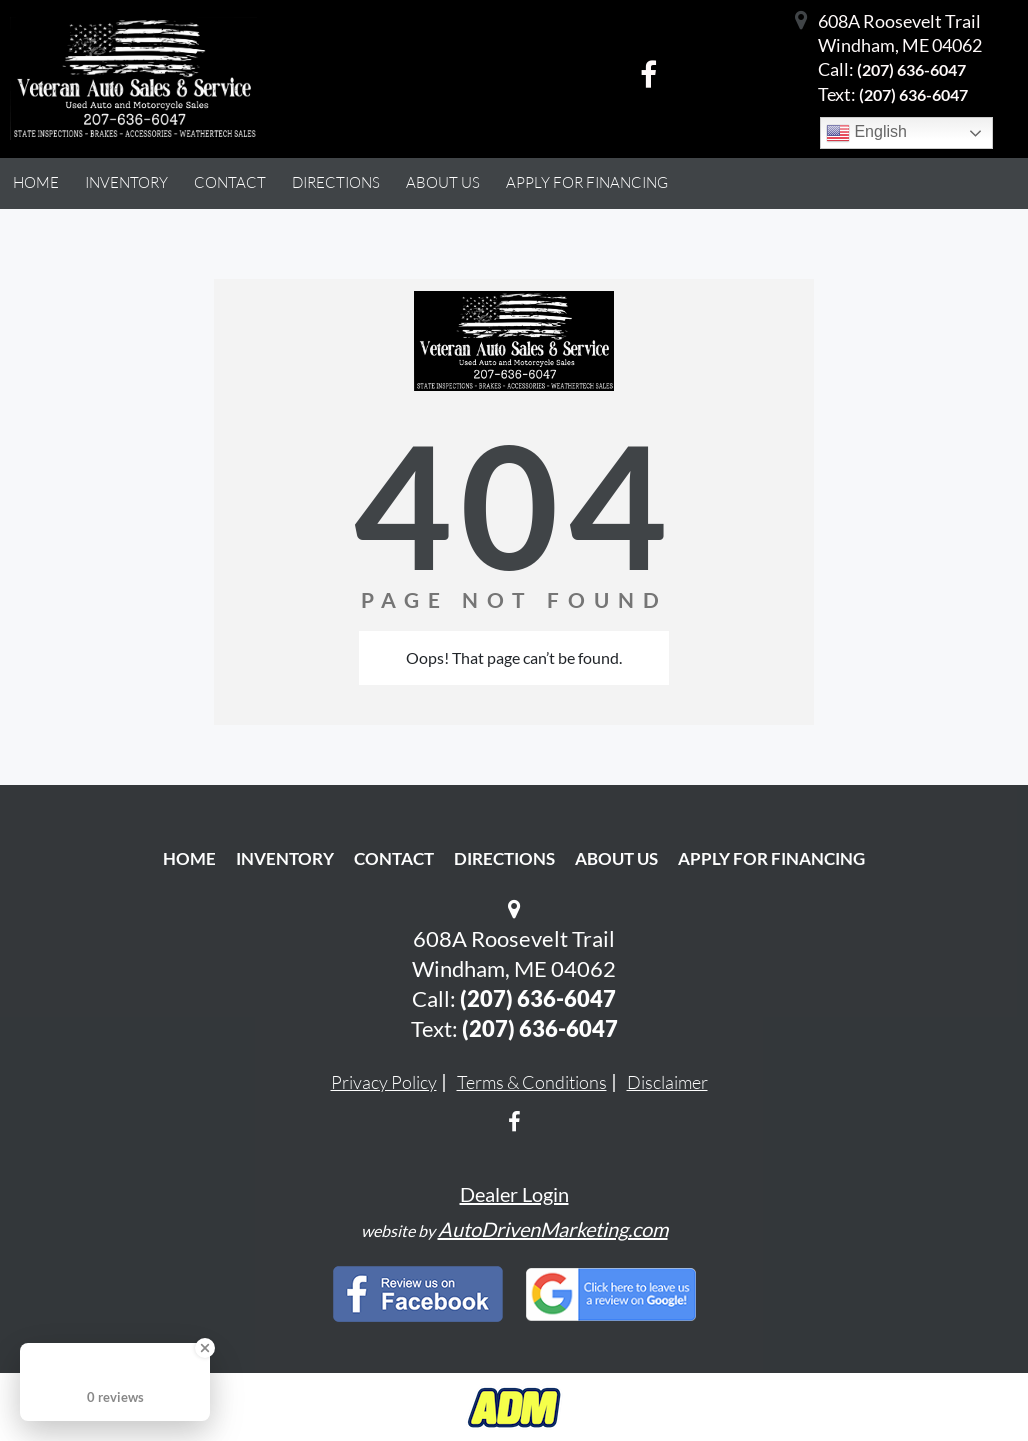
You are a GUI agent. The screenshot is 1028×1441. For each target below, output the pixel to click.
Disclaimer (667, 1082)
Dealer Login (514, 1194)
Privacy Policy (384, 1082)
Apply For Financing (771, 858)
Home (189, 858)
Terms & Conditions (532, 1082)
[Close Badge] (205, 1348)
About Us (616, 858)
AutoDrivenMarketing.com (553, 1229)
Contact (394, 858)
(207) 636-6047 (911, 69)
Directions (504, 858)
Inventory (285, 858)
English (866, 133)
